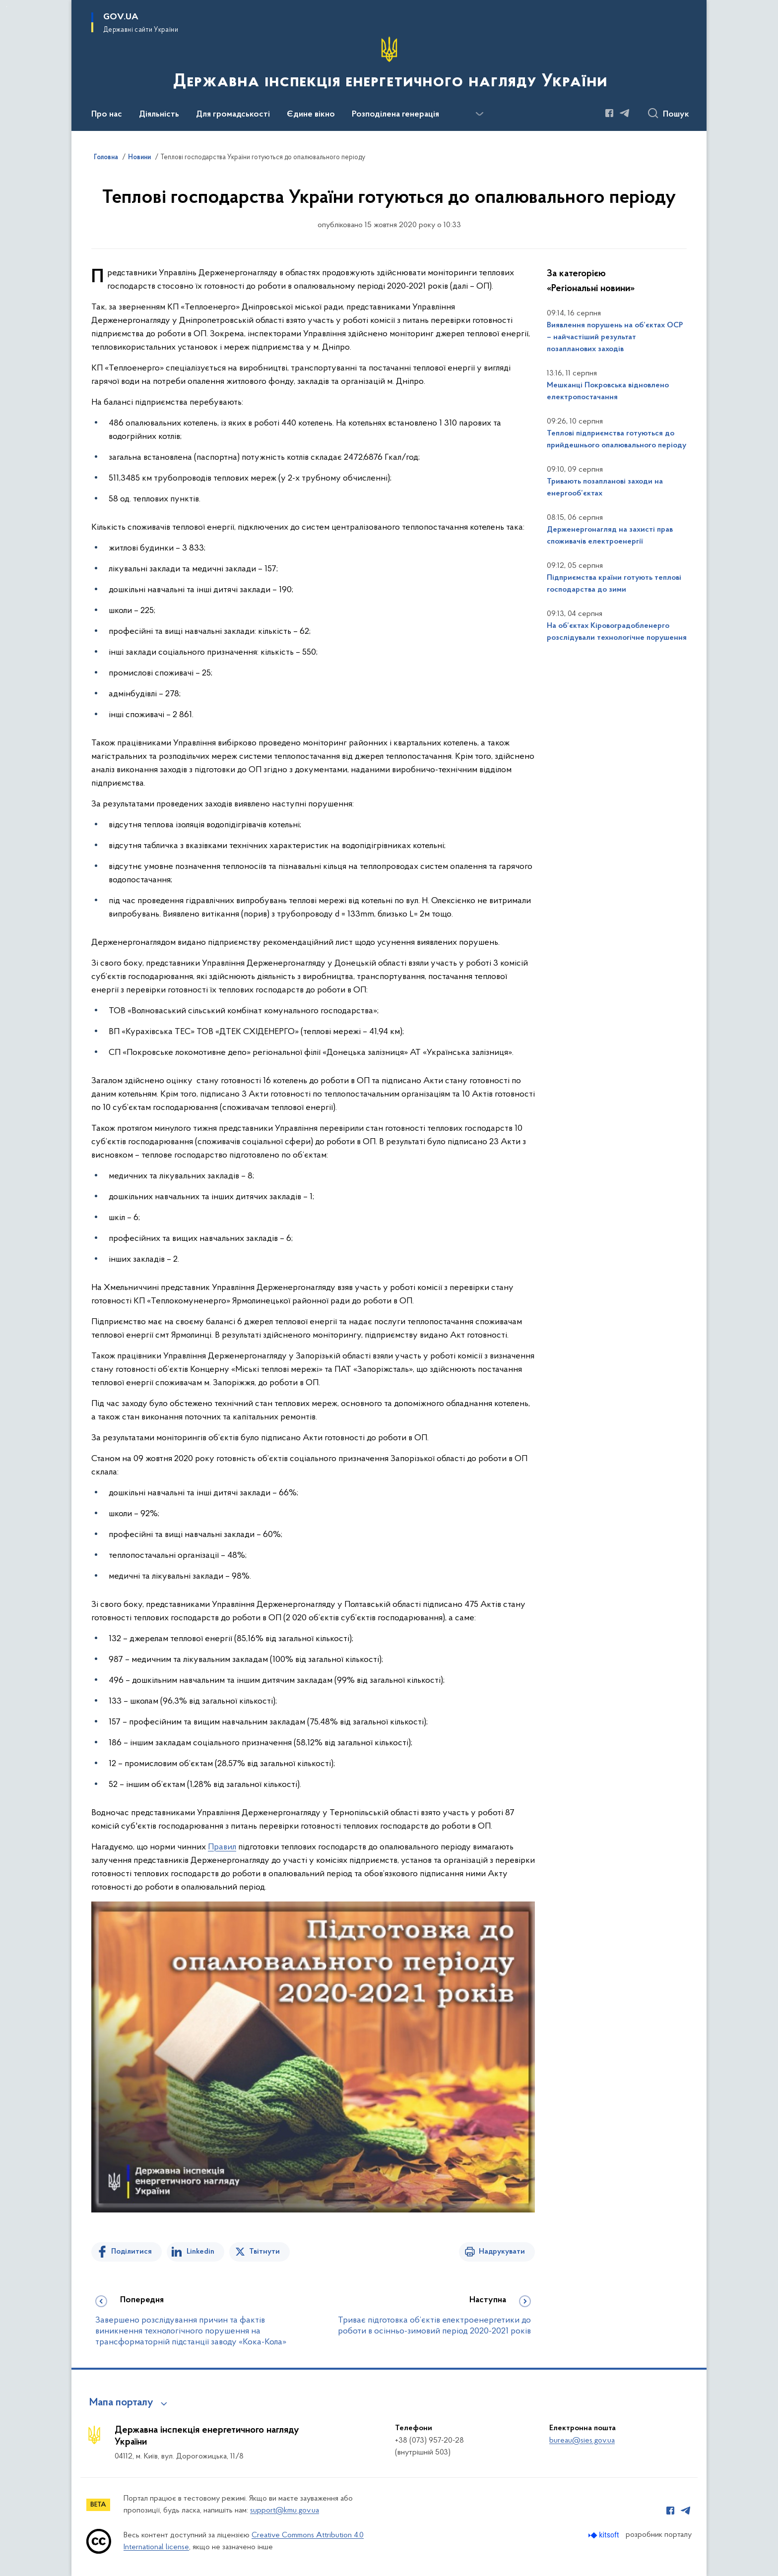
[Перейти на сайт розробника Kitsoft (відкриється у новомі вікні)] (604, 2535)
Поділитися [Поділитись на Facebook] (131, 2252)
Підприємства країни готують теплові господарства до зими (614, 584)
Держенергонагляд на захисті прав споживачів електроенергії (610, 536)
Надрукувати (502, 2252)
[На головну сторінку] (389, 64)
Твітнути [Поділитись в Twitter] (264, 2252)
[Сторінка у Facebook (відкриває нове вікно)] (609, 113)
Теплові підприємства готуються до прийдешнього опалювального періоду (616, 439)
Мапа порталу (121, 2402)
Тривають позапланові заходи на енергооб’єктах (605, 487)
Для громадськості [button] (233, 114)
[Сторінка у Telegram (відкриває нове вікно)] (625, 113)
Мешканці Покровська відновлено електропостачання (608, 391)
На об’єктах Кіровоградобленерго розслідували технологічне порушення (617, 632)
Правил (222, 1847)
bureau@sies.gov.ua (582, 2441)
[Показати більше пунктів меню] (479, 114)
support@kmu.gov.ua (284, 2511)
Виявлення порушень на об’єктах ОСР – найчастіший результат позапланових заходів (615, 337)
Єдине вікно (311, 114)
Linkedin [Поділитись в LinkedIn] (200, 2252)
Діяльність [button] (159, 114)
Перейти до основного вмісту (6, 6)
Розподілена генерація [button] (395, 114)
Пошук (676, 114)
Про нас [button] (106, 114)
